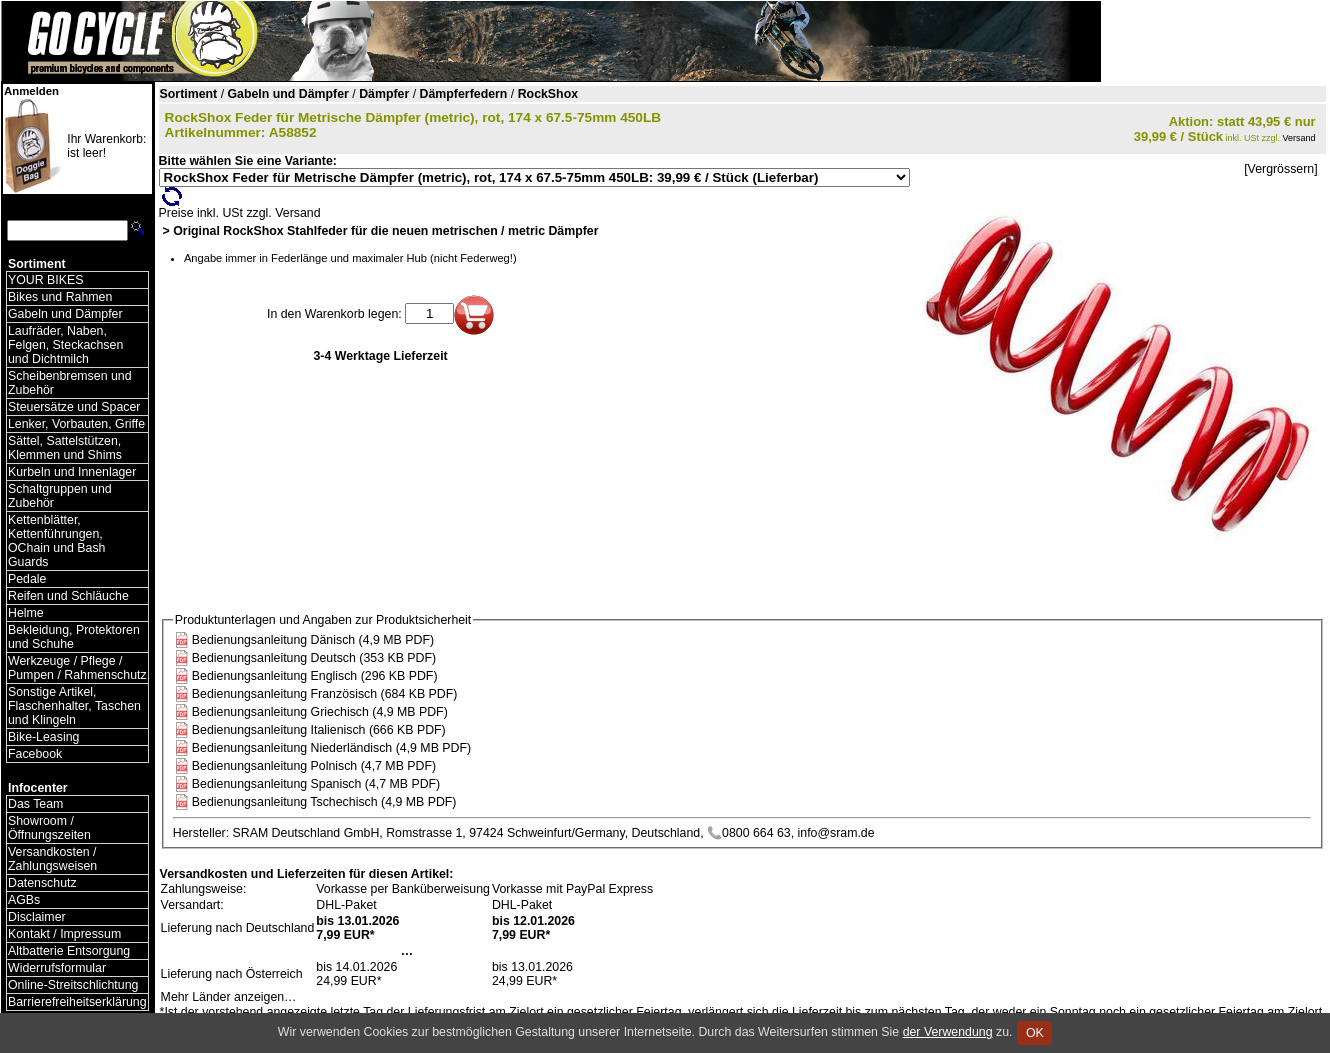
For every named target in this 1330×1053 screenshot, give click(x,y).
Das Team (35, 804)
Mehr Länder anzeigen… (229, 997)
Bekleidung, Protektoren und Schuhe (74, 637)
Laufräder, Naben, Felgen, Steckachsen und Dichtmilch (65, 345)
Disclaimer (37, 917)
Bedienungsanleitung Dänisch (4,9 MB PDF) (313, 640)
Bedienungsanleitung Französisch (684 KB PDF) (325, 694)
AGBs (24, 900)
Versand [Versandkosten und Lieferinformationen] (1299, 138)
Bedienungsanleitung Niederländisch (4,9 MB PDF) (331, 748)
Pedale (27, 579)
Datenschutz (42, 883)
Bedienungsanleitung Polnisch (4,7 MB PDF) (314, 766)
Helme (26, 613)
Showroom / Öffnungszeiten (49, 828)
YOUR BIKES (45, 280)
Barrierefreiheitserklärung (77, 1002)
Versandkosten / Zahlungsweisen (52, 859)
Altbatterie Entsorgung (69, 951)
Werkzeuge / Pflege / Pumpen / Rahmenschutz (77, 668)
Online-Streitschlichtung (73, 985)
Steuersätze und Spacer (74, 407)
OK (1034, 1033)
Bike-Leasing (43, 737)
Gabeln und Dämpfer (65, 314)
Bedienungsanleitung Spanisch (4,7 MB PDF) (316, 784)
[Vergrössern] (1280, 169)
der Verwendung (948, 1032)
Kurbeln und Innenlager (72, 472)
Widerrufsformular (57, 968)
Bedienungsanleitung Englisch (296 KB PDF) (315, 676)
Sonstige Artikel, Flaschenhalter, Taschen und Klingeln (74, 706)
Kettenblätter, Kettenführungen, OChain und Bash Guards (56, 541)
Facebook (35, 754)
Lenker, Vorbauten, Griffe (76, 424)
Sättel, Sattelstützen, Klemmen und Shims (65, 448)
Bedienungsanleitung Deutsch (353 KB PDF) (314, 658)
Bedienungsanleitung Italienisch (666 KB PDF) (319, 730)
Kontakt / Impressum (64, 934)
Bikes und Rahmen (60, 297)
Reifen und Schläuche (68, 596)
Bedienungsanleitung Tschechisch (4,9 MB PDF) (324, 802)
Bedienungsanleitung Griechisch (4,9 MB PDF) (320, 712)
